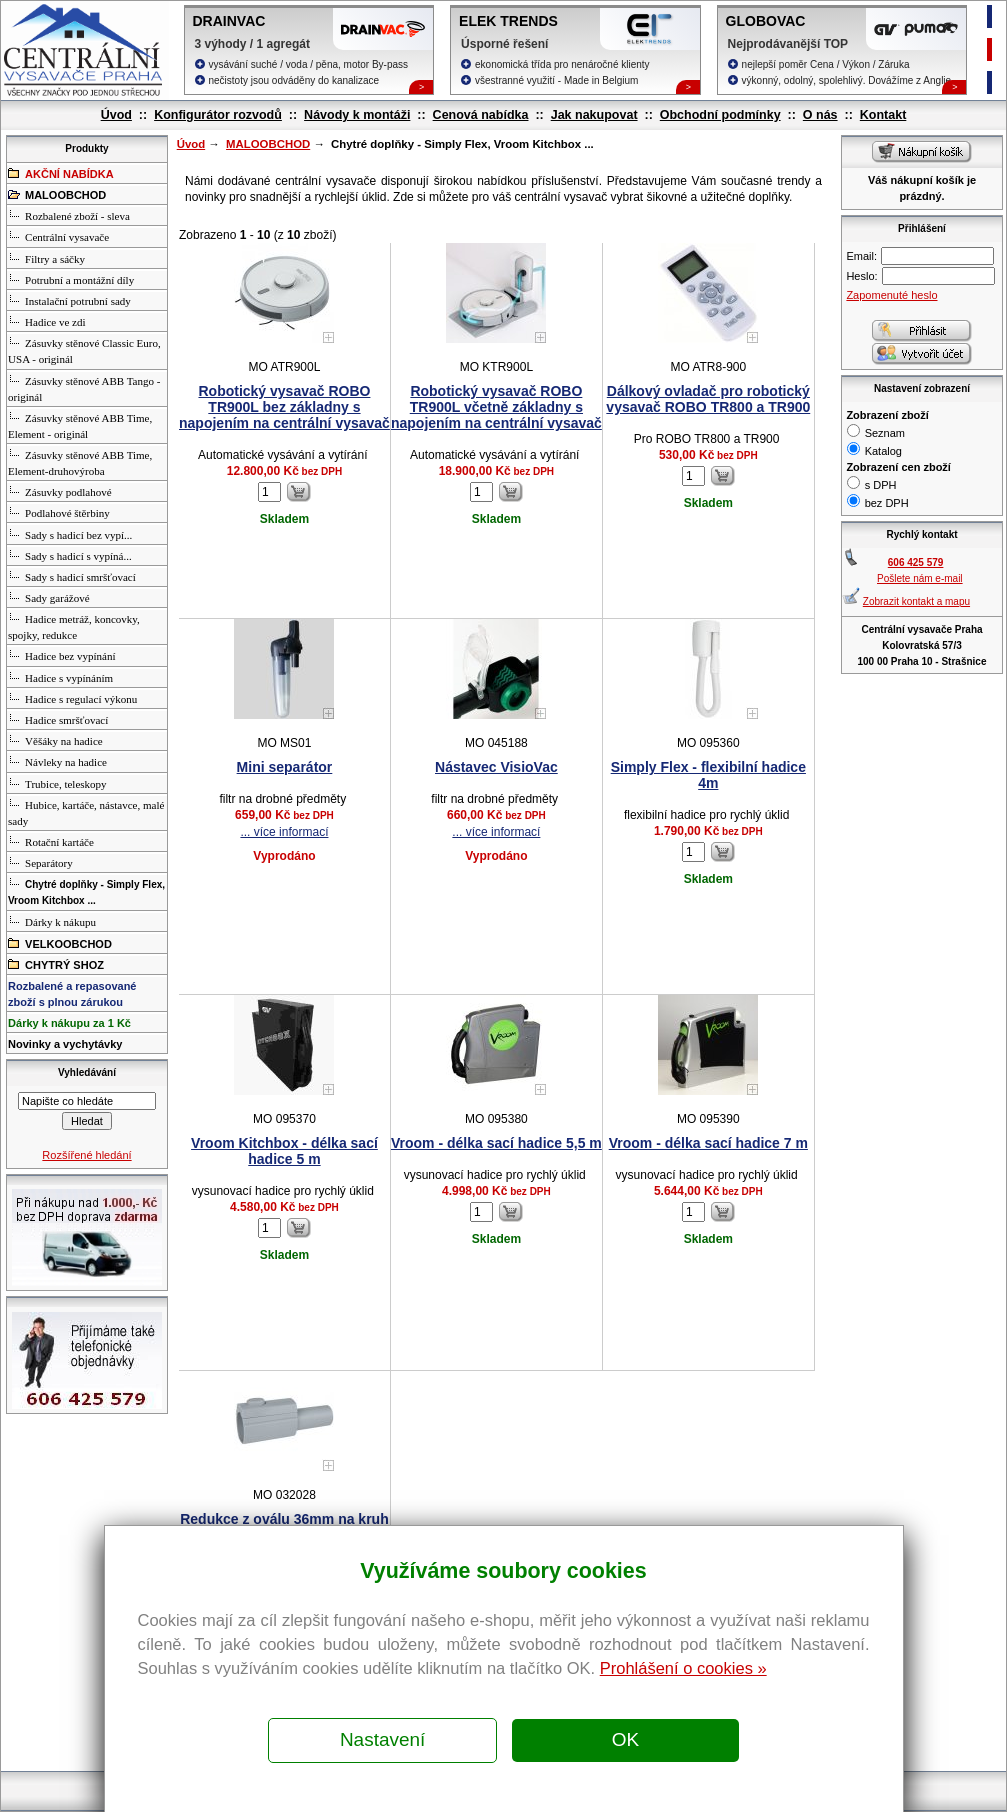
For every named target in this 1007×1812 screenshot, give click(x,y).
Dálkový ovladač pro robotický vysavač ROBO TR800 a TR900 (708, 399)
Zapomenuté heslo (891, 295)
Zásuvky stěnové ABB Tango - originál (84, 388)
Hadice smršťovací (58, 719)
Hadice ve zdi (46, 321)
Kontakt (883, 115)
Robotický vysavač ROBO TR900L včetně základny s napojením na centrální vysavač (496, 407)
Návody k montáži (357, 115)
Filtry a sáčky (46, 258)
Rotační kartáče (51, 841)
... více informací (284, 832)
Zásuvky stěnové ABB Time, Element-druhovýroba (80, 462)
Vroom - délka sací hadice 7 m (708, 1143)
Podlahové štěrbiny (59, 512)
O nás (820, 115)
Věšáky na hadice (55, 740)
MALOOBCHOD (268, 144)
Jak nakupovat (594, 115)
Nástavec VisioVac (496, 767)
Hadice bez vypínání (61, 655)
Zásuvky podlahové (59, 491)
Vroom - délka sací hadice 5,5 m (496, 1143)
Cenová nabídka (481, 115)
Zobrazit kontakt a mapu (916, 601)
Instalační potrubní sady (69, 300)
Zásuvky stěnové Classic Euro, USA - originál (84, 350)
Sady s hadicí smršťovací (72, 576)
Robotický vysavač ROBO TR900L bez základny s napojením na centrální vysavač (284, 407)
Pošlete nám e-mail (920, 578)
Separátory (40, 862)
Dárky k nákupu (52, 921)
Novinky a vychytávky (65, 1044)
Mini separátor (285, 767)
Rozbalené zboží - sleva (69, 215)
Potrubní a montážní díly (71, 279)
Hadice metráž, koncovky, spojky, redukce (74, 626)
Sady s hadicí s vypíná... (70, 555)
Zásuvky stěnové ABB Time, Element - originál (80, 425)
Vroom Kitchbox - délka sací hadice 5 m (284, 1151)
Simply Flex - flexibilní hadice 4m (708, 775)
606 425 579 (916, 562)
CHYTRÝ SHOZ (56, 964)
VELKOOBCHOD (60, 943)
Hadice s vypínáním (60, 677)
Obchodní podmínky (720, 115)
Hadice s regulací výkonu (72, 698)
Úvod (116, 115)
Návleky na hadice (57, 761)
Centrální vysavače (58, 236)
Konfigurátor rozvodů (218, 115)
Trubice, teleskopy (57, 783)
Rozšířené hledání (86, 1155)
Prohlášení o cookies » (683, 1668)
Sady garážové (48, 597)
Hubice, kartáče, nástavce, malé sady (86, 812)
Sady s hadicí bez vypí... (70, 534)
